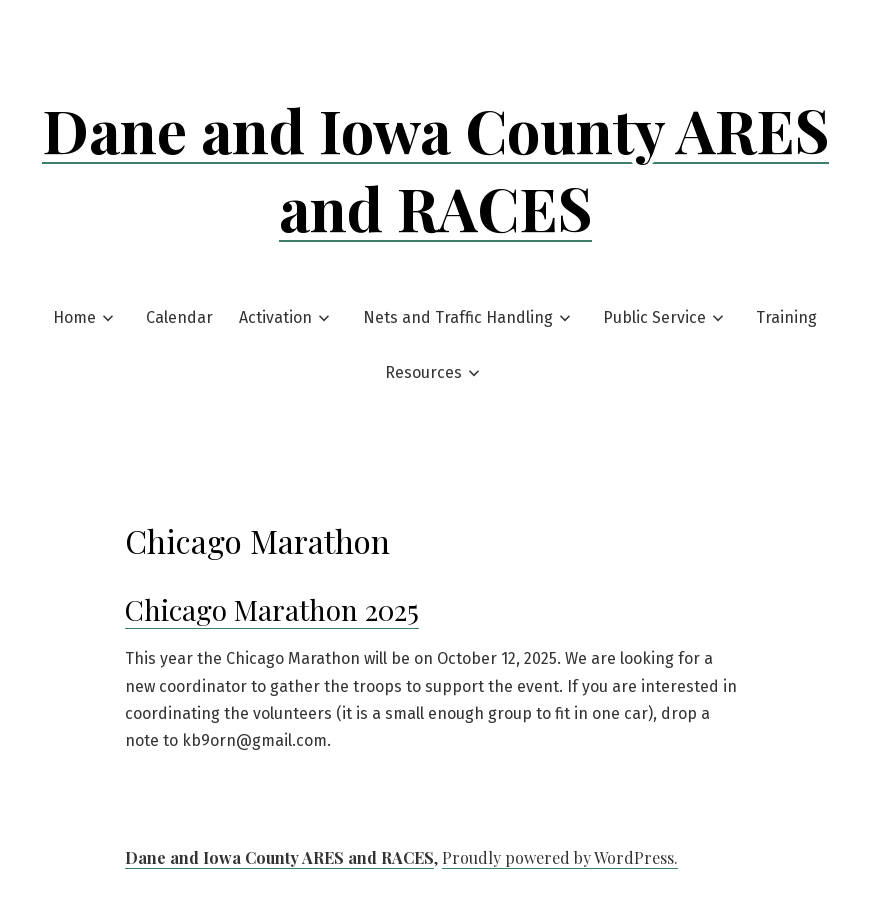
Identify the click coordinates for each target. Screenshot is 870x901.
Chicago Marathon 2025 (272, 609)
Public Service (654, 317)
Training (786, 317)
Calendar (179, 317)
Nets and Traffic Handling (458, 317)
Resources (423, 372)
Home (74, 317)
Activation (275, 317)
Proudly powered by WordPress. (560, 857)
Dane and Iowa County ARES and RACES (435, 168)
